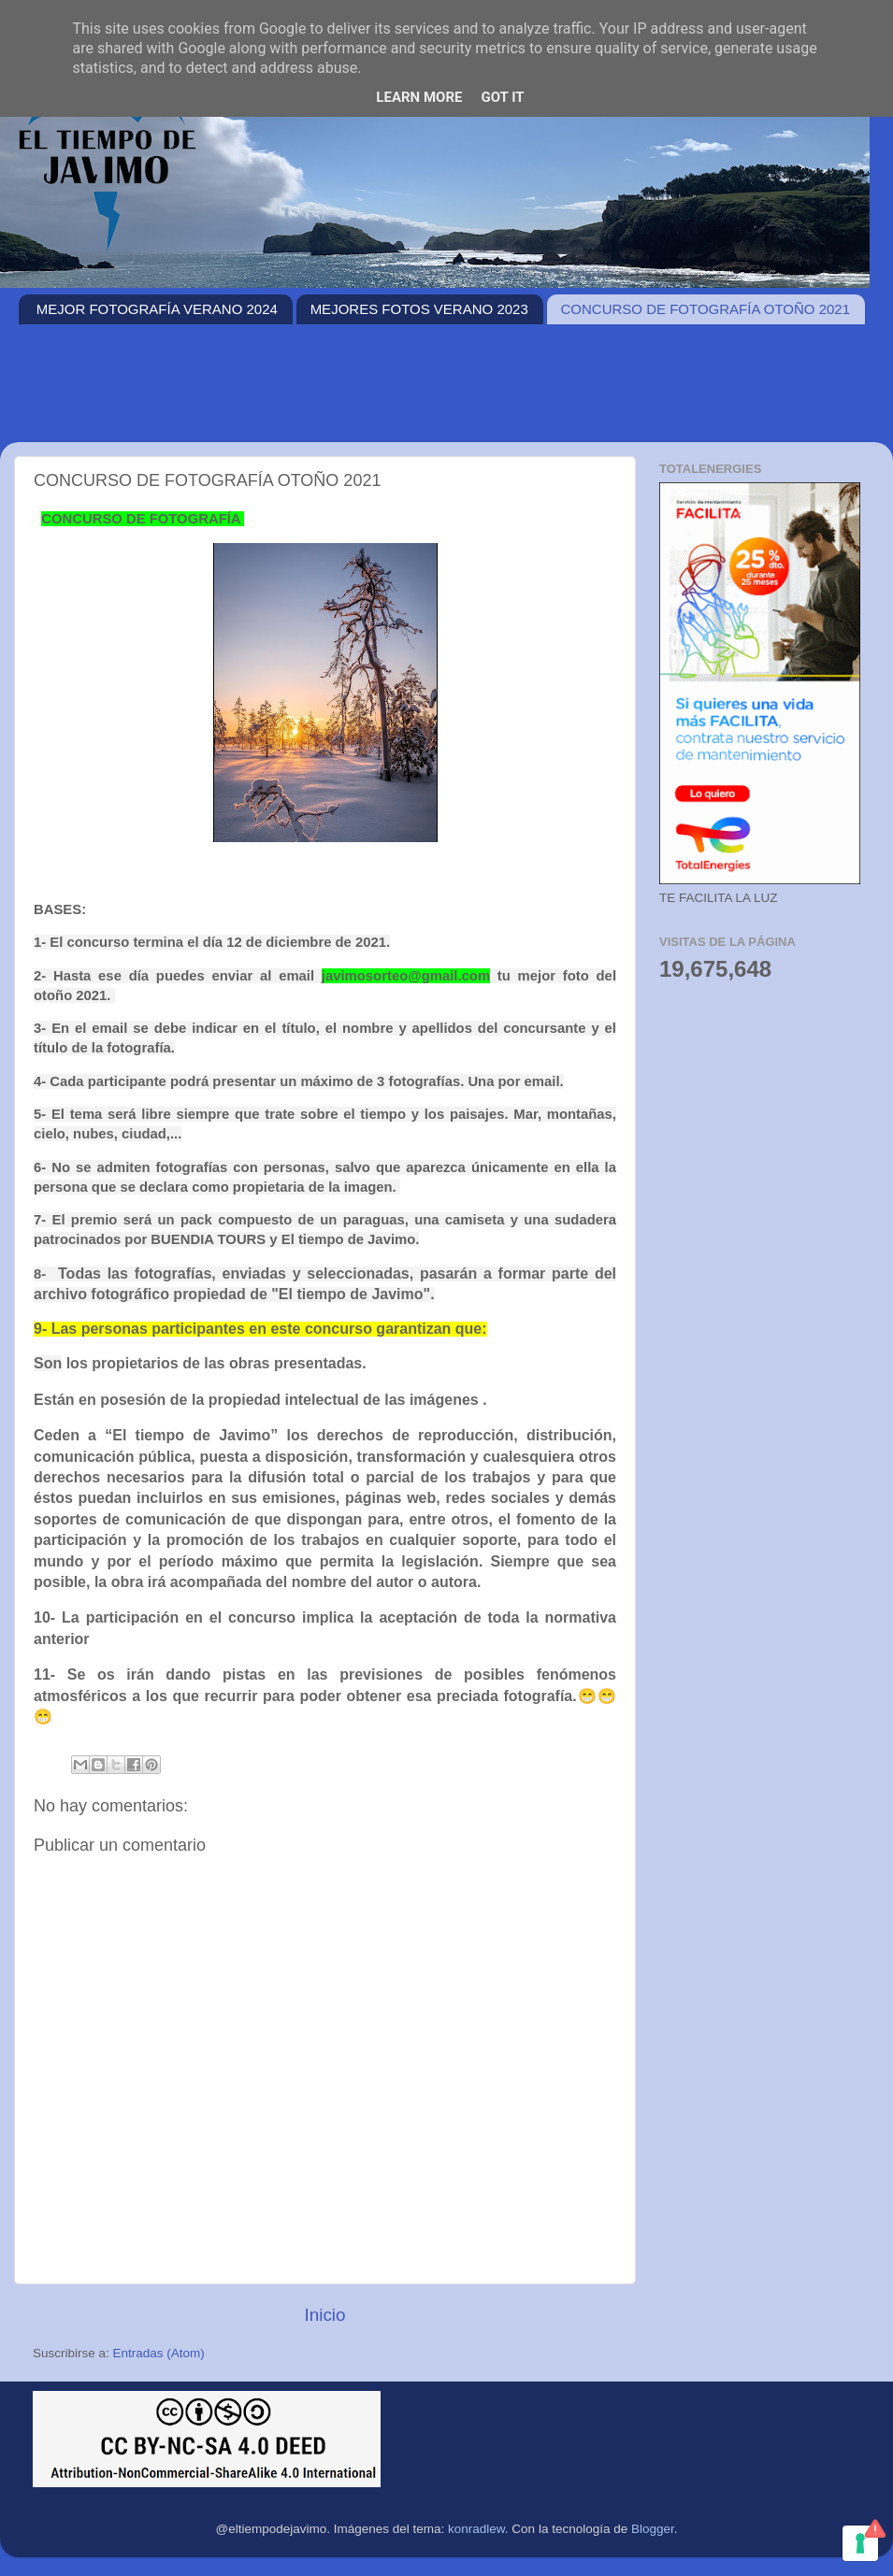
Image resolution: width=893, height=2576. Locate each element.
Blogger (652, 2529)
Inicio (324, 2315)
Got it (502, 97)
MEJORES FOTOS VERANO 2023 (419, 309)
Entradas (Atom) (159, 2353)
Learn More (419, 97)
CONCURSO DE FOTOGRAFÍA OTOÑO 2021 (706, 309)
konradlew (476, 2529)
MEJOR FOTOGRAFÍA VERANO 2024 (157, 309)
